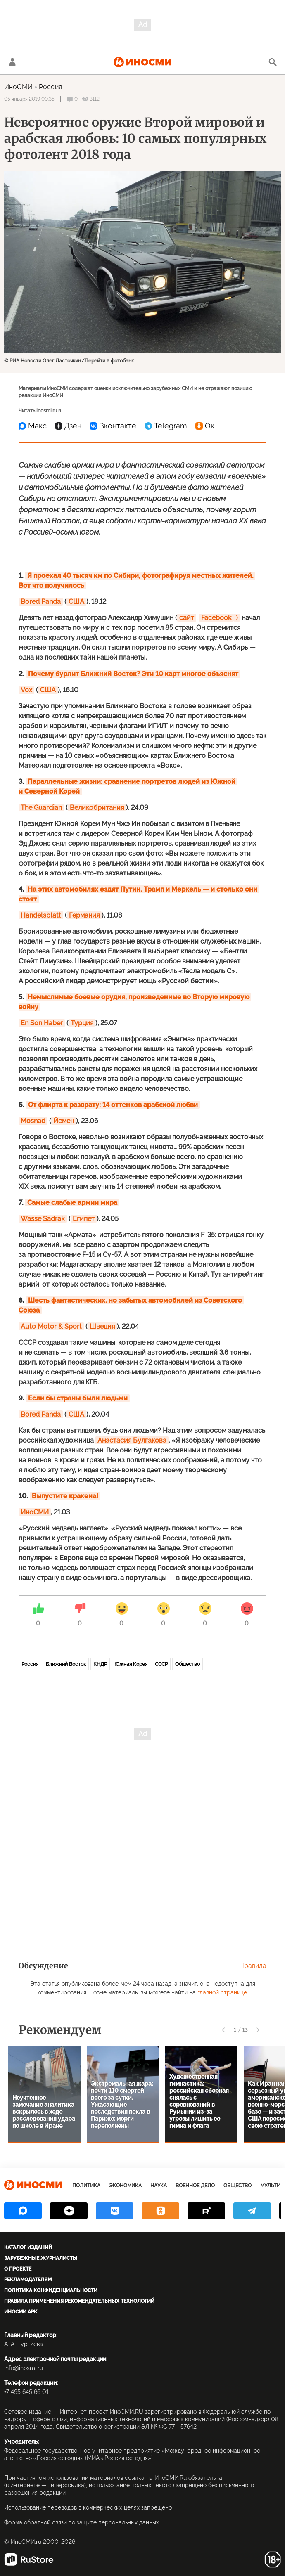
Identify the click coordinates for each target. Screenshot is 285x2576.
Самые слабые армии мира (72, 1202)
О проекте (17, 2269)
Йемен (63, 1121)
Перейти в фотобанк (109, 361)
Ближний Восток (66, 1664)
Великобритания (97, 807)
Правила (252, 1966)
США (76, 602)
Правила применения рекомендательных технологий (79, 2301)
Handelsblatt (41, 915)
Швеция (102, 1326)
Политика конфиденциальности (50, 2290)
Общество (187, 1664)
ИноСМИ (18, 87)
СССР (161, 1664)
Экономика (125, 2185)
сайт (186, 618)
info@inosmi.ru (23, 2368)
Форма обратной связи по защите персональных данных (81, 2522)
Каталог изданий (28, 2247)
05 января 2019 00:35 (29, 99)
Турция (82, 1023)
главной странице (222, 1992)
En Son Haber (42, 1023)
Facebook (216, 618)
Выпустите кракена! (65, 1496)
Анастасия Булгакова (131, 1440)
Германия (84, 915)
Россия (50, 87)
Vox (26, 690)
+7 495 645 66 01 (26, 2392)
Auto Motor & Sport (51, 1326)
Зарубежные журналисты (40, 2258)
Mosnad (33, 1121)
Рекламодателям (28, 2280)
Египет (84, 1219)
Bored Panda (41, 602)
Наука (158, 2185)
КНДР (100, 1664)
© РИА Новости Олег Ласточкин (42, 361)
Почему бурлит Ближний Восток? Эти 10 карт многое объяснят (133, 674)
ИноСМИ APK (20, 2312)
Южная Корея (130, 1664)
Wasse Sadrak (43, 1219)
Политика (86, 2185)
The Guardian (41, 807)
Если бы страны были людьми (78, 1398)
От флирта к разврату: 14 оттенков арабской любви (113, 1105)
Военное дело (195, 2185)
